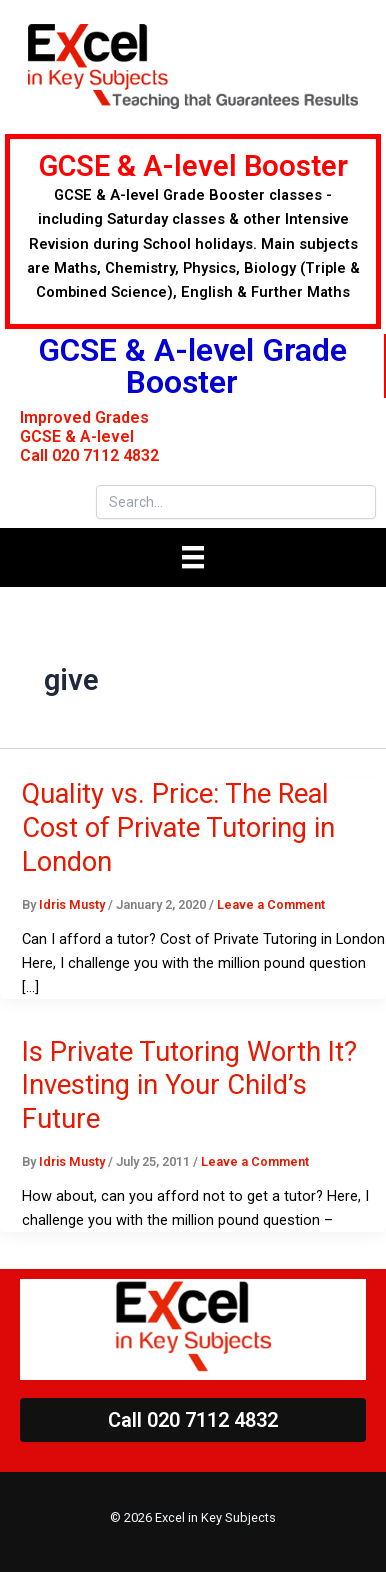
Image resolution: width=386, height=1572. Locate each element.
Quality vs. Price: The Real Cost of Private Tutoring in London (178, 827)
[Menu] (193, 557)
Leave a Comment (271, 904)
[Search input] (236, 502)
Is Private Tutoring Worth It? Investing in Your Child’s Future (189, 1085)
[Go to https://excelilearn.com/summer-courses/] (193, 231)
